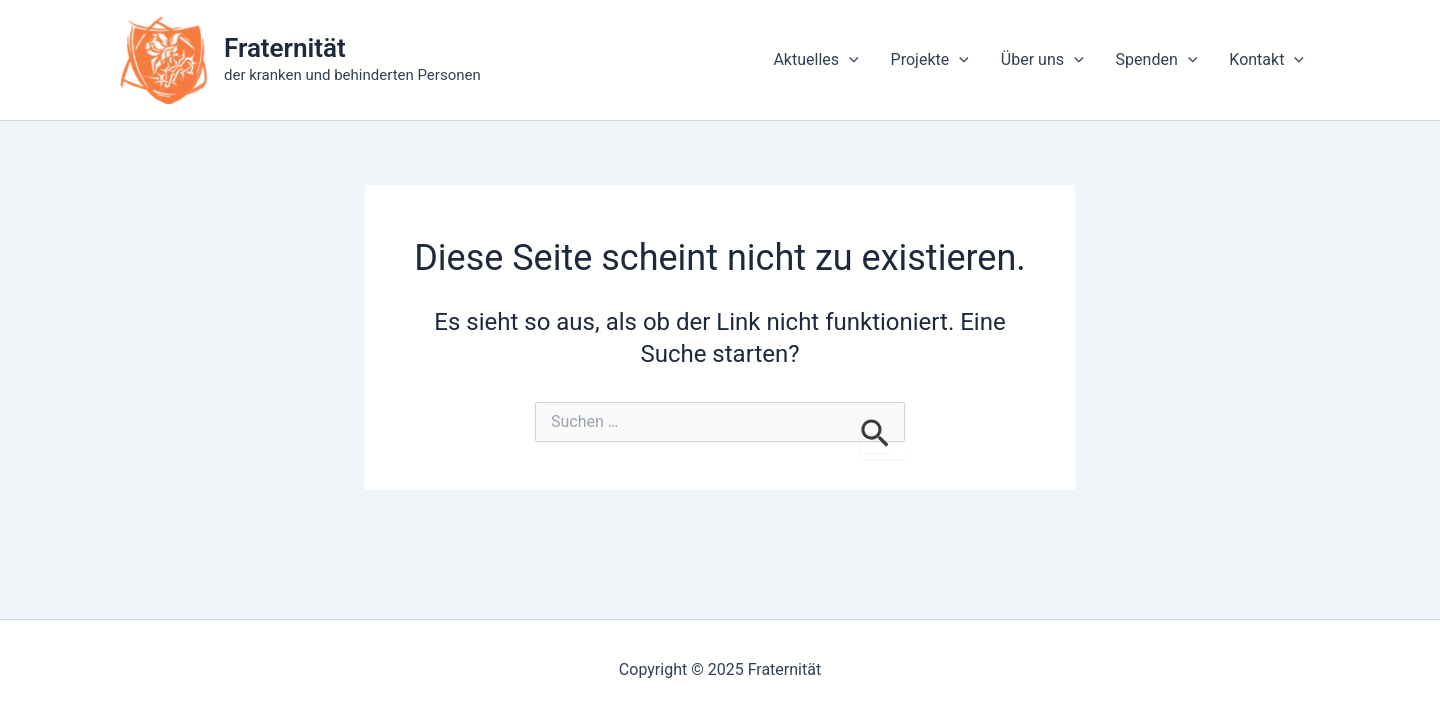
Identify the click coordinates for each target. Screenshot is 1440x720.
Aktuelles (815, 60)
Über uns (1042, 60)
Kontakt (1266, 60)
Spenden (1157, 60)
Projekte (930, 60)
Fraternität (285, 48)
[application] (849, 60)
